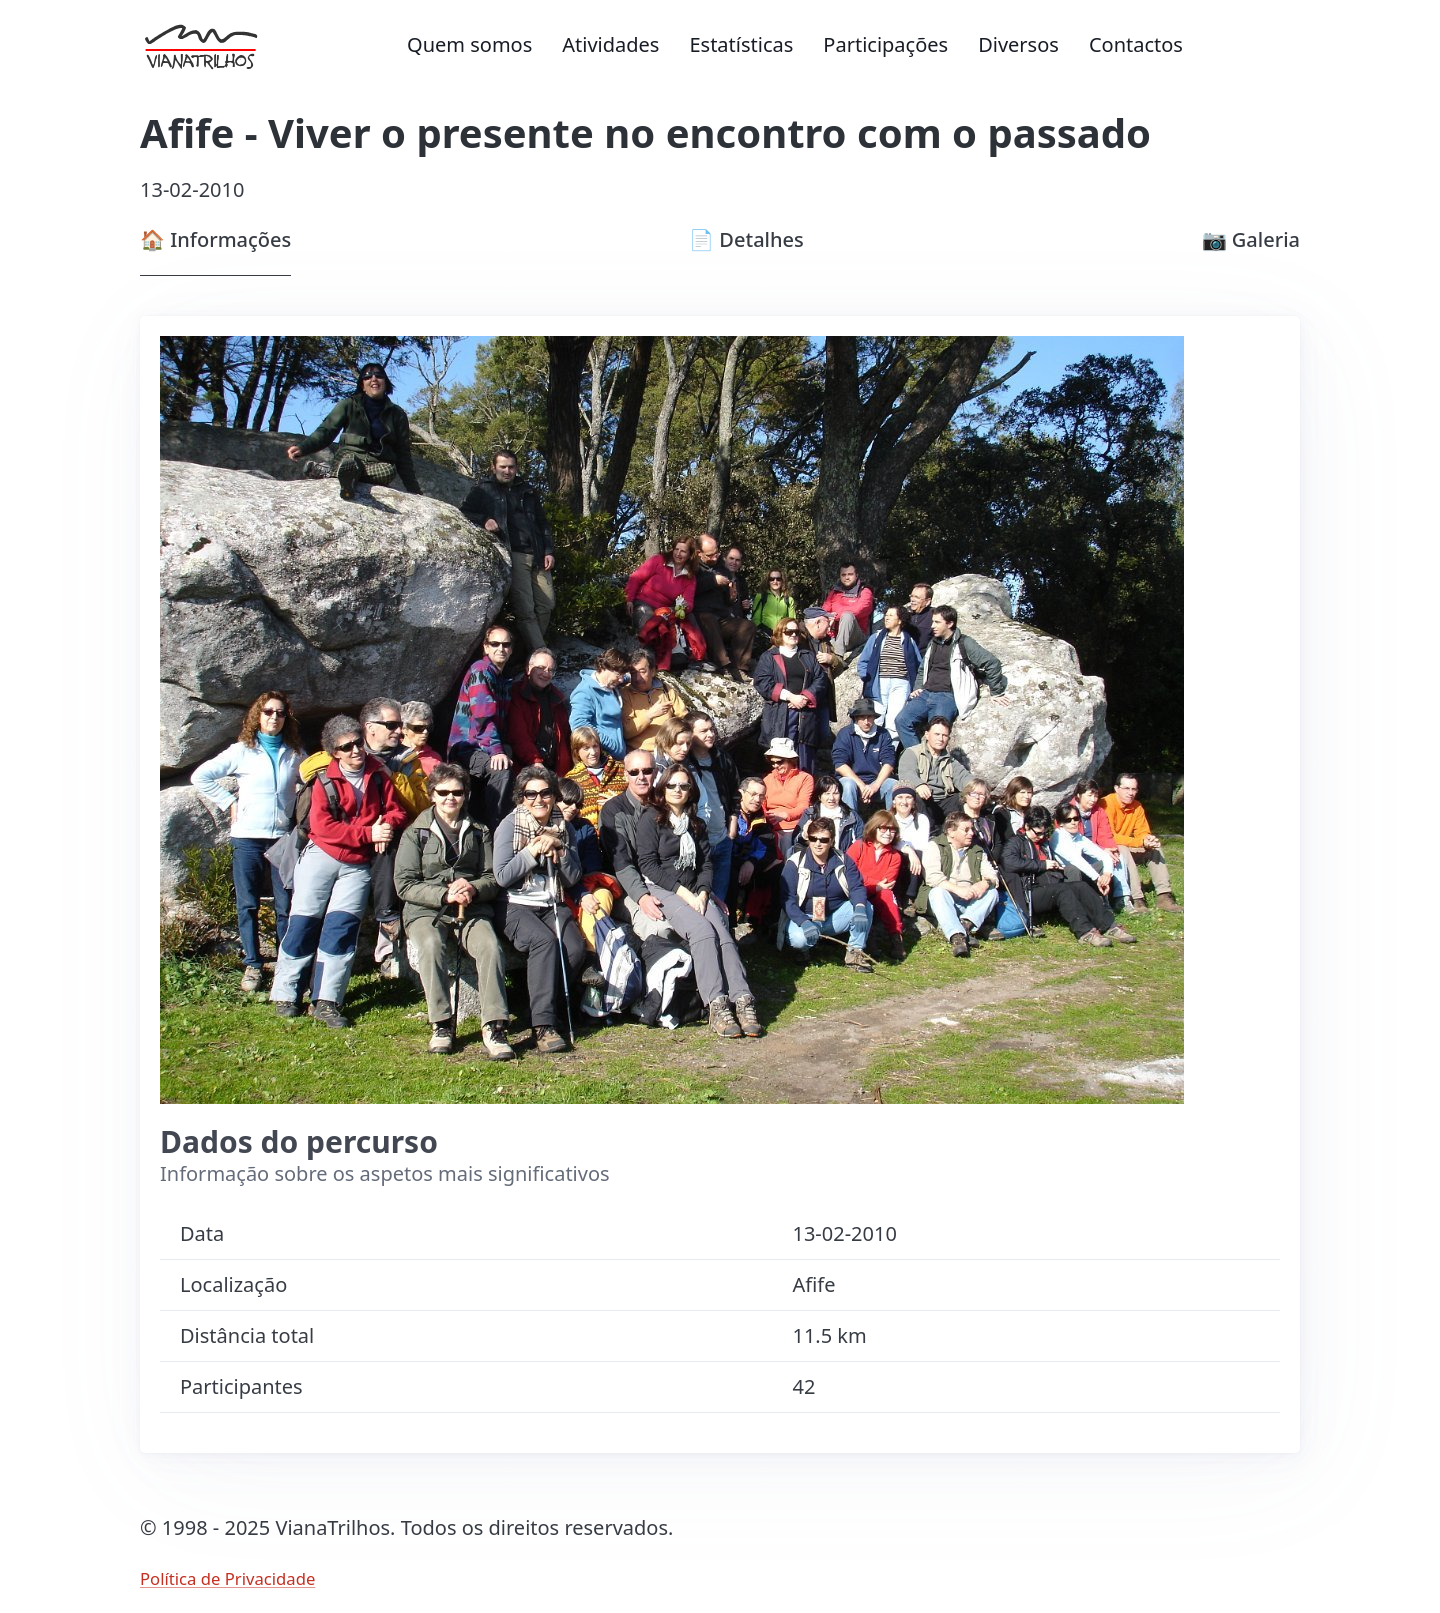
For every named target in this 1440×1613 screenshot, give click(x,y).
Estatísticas (741, 44)
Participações (885, 44)
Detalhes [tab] (746, 239)
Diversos (1018, 44)
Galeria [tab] (1251, 239)
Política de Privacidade (227, 1578)
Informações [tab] (215, 239)
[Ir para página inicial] (215, 45)
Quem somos (469, 44)
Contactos (1136, 44)
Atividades (610, 44)
